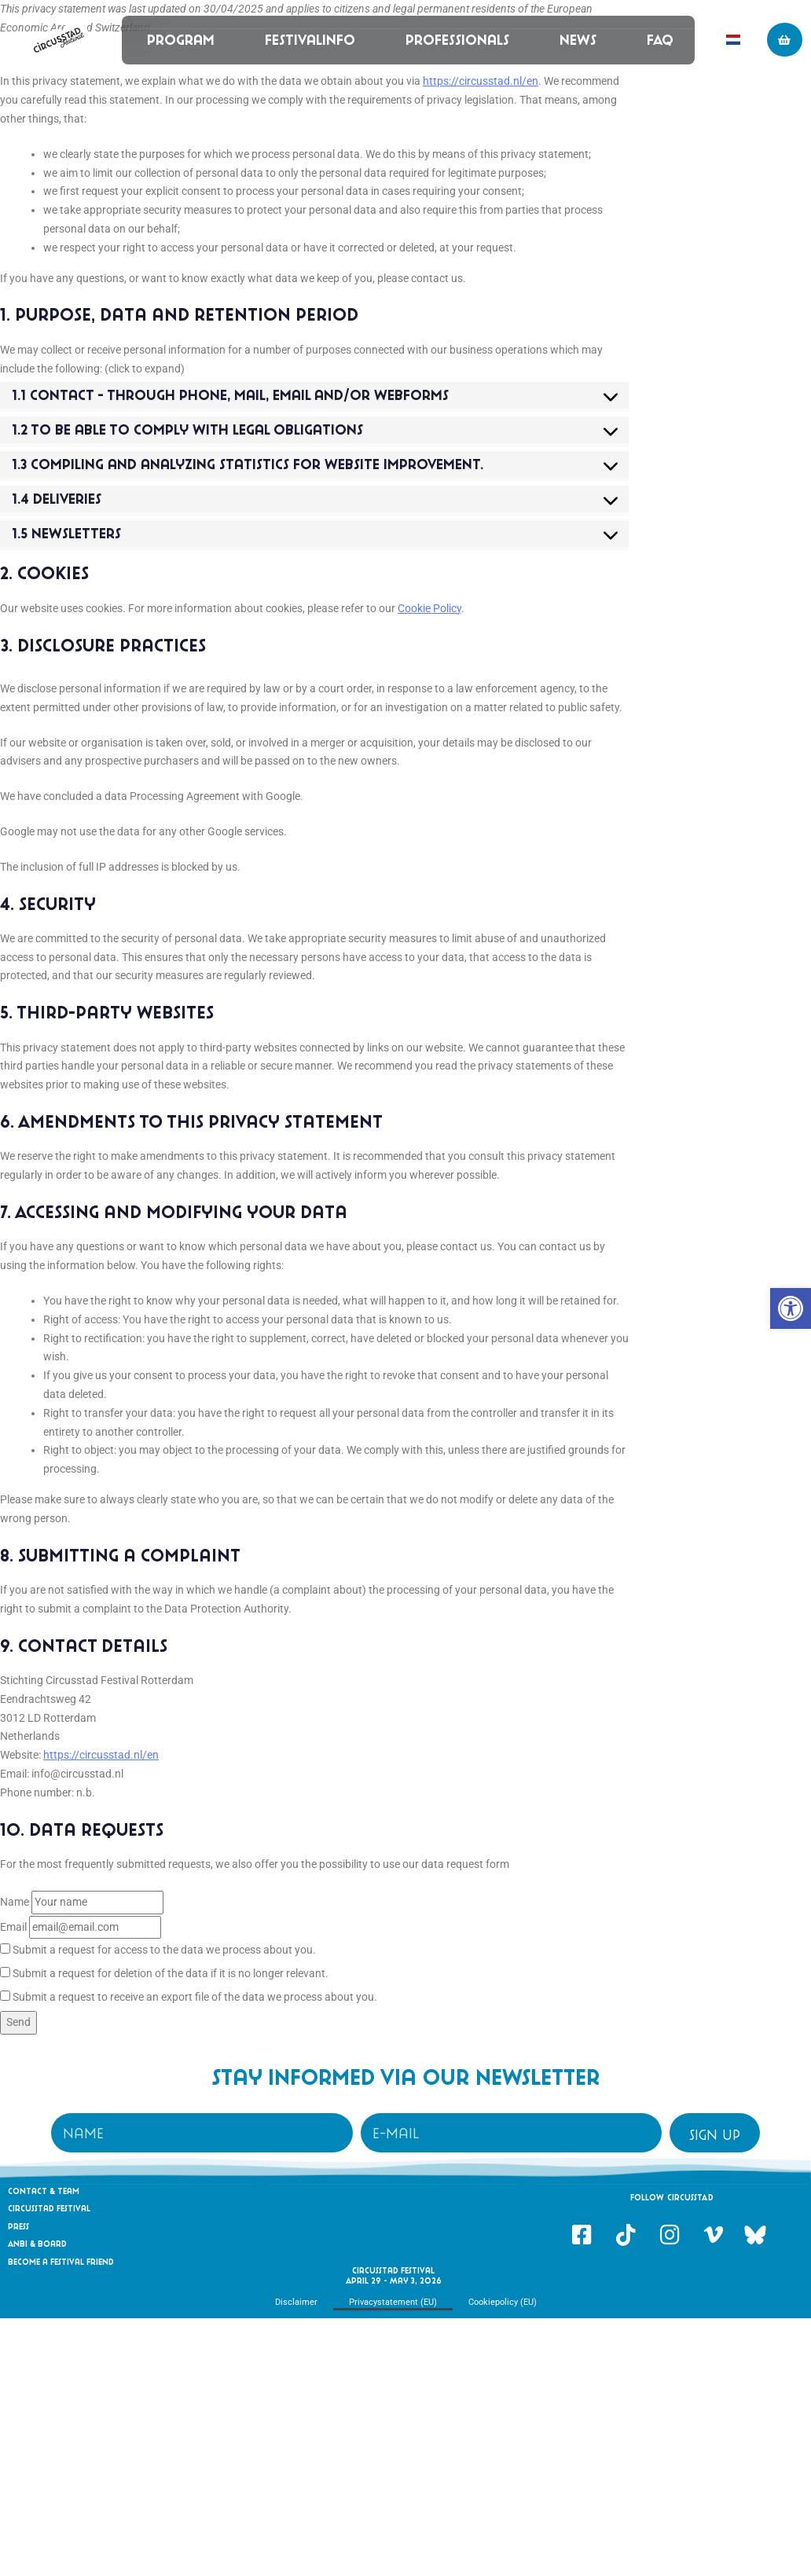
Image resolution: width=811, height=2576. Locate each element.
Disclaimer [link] (296, 2302)
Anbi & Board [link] (37, 2244)
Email (13, 1927)
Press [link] (18, 2226)
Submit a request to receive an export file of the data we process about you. (188, 1997)
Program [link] (180, 40)
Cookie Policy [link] (429, 608)
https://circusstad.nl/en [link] (480, 81)
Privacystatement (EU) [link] (393, 2302)
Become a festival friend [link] (61, 2262)
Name (14, 1901)
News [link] (577, 40)
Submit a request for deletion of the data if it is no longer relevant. (164, 1973)
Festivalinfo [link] (309, 40)
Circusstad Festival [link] (49, 2208)
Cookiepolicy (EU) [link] (502, 2302)
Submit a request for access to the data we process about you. (158, 1949)
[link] (790, 1308)
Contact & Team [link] (43, 2191)
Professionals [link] (456, 40)
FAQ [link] (659, 40)
